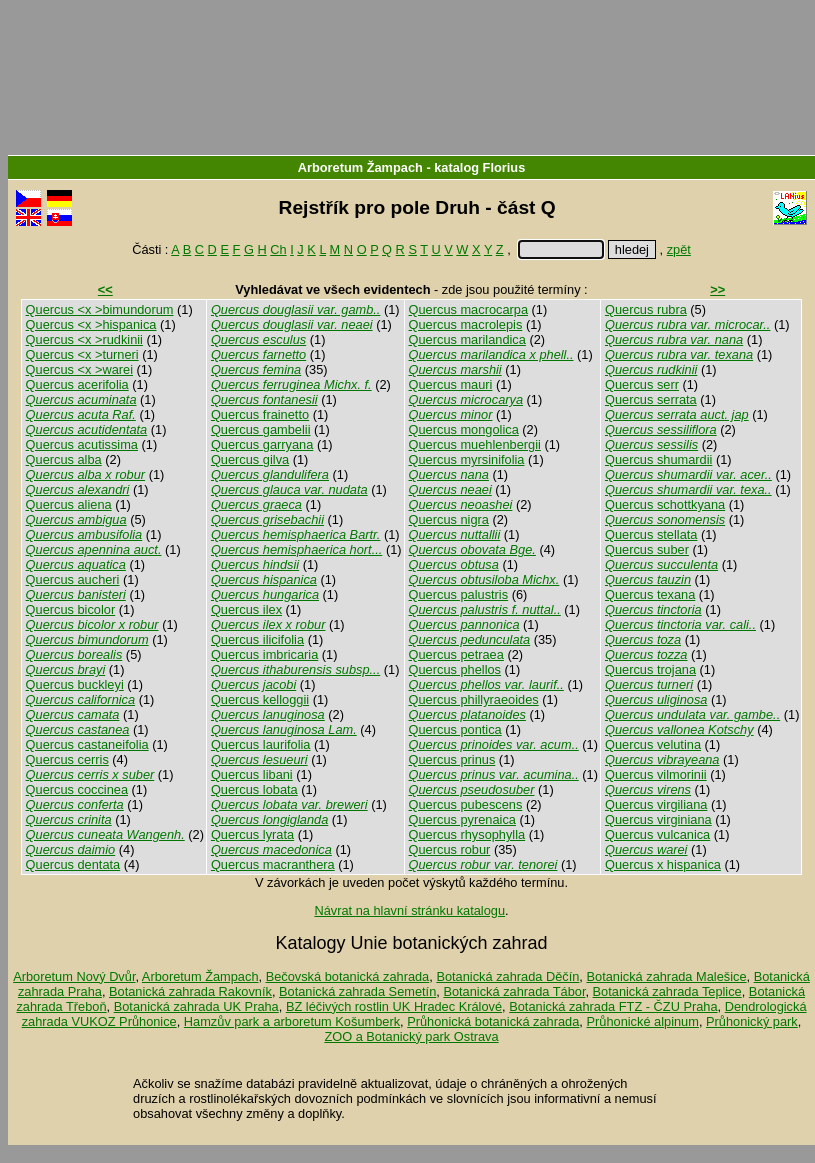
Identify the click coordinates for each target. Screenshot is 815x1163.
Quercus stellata (651, 534)
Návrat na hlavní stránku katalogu (409, 910)
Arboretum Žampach (360, 167)
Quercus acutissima (82, 444)
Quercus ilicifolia (257, 639)
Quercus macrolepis (466, 324)
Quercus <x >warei (79, 369)
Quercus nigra (449, 519)
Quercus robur (450, 849)
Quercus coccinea (77, 789)
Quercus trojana (650, 669)
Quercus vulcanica (657, 834)
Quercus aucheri (73, 579)
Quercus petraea (456, 654)
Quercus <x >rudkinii (84, 339)
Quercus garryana (262, 444)
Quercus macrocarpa (468, 309)
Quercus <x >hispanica (91, 324)
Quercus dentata (73, 864)
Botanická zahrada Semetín (357, 991)
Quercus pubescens (466, 804)
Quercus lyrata (252, 834)
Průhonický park (752, 1021)
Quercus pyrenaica (462, 819)
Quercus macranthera (273, 864)
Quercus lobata (254, 789)
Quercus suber (647, 549)
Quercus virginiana (658, 819)
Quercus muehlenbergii (475, 444)
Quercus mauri (451, 384)
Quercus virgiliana (656, 804)
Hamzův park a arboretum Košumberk (292, 1021)
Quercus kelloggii (260, 699)
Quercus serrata (651, 399)
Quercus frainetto (260, 414)
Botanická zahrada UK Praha (196, 1006)
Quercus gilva (250, 459)
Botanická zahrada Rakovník (190, 991)
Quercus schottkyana (665, 504)
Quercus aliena (69, 504)
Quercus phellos (455, 669)
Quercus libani (252, 774)
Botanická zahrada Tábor (514, 991)
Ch (278, 249)
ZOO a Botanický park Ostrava (411, 1036)
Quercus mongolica (464, 429)
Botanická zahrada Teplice (667, 991)
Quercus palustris (459, 594)
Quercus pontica (455, 729)
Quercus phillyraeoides (474, 699)
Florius (504, 167)
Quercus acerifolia (77, 384)
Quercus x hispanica (663, 864)
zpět (679, 249)
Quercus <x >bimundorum (100, 309)
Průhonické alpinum (642, 1021)
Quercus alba (64, 459)
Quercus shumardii (658, 459)
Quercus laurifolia (261, 744)
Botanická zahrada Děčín (507, 976)
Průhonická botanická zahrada (493, 1021)
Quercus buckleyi (75, 684)
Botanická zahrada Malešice (666, 976)
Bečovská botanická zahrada (348, 976)
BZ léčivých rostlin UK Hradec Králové (394, 1006)
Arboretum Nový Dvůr (74, 976)
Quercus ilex (246, 609)
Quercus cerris (67, 759)
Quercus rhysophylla (467, 834)
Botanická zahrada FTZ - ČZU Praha (613, 1006)
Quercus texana (650, 594)
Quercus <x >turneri (82, 354)
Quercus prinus (452, 759)
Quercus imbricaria (264, 654)
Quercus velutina (653, 744)
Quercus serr (642, 384)
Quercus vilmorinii (656, 774)
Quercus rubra (646, 309)
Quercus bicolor (71, 609)
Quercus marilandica (467, 339)
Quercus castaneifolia (87, 744)
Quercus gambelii (261, 429)
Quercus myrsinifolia (467, 459)
